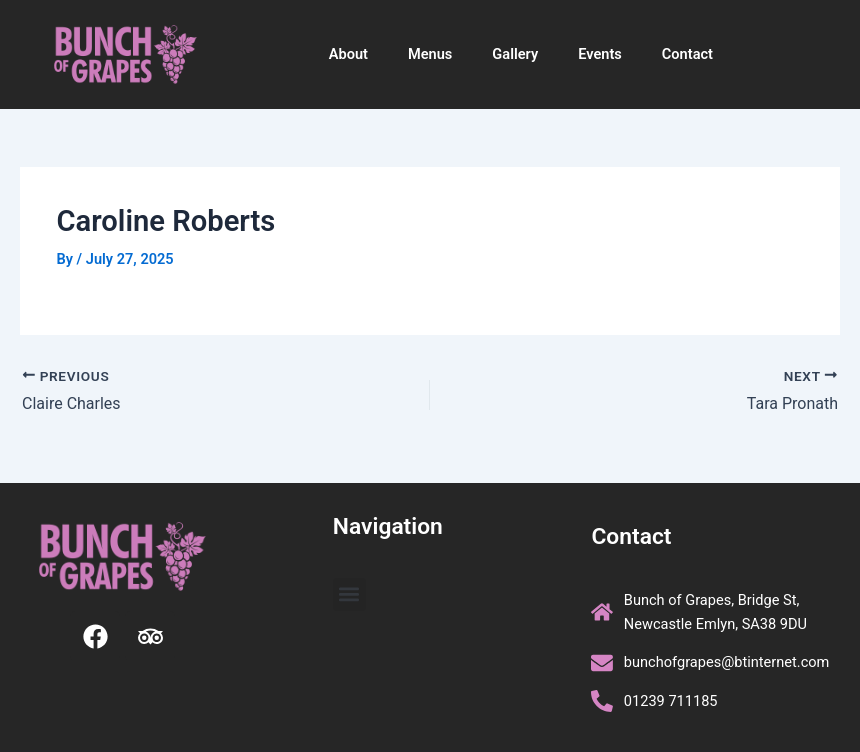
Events (600, 54)
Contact (687, 54)
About (348, 54)
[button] (349, 594)
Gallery (515, 54)
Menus (430, 54)
